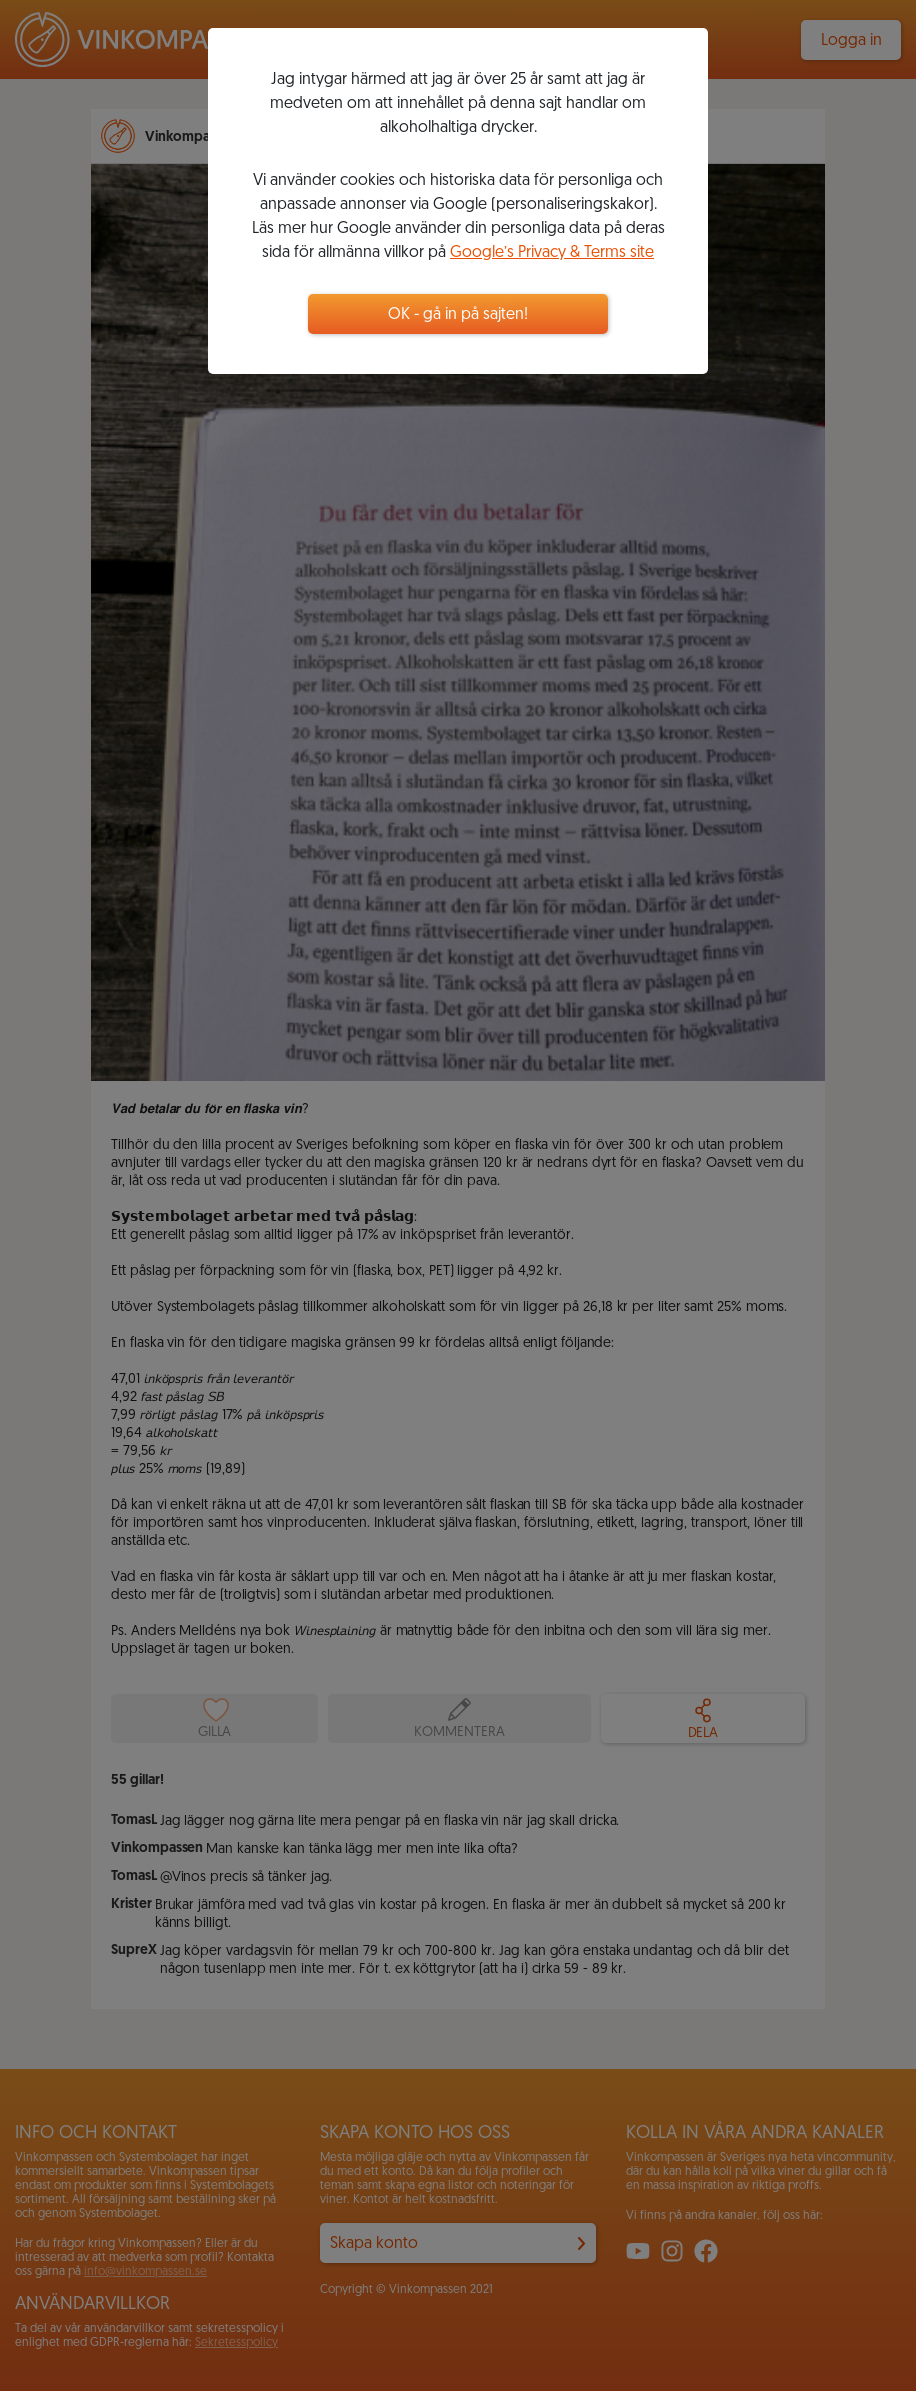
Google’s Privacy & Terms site (552, 253)
